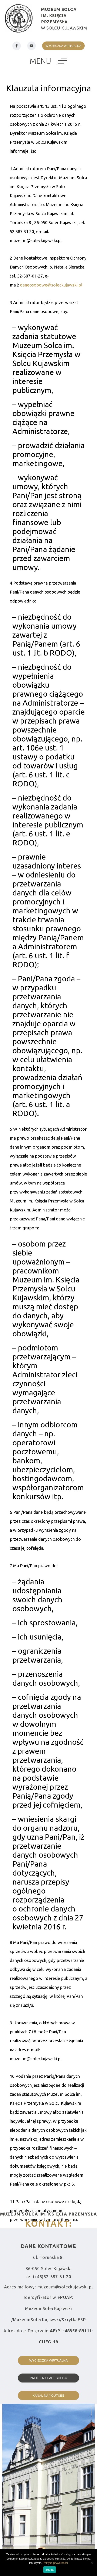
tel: (48, 2276)
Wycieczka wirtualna (48, 2360)
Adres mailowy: (48, 2286)
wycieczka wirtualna (63, 45)
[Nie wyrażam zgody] (92, 2562)
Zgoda (50, 2569)
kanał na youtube (48, 2395)
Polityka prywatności (55, 2562)
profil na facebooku (48, 2378)
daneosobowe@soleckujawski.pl (51, 284)
